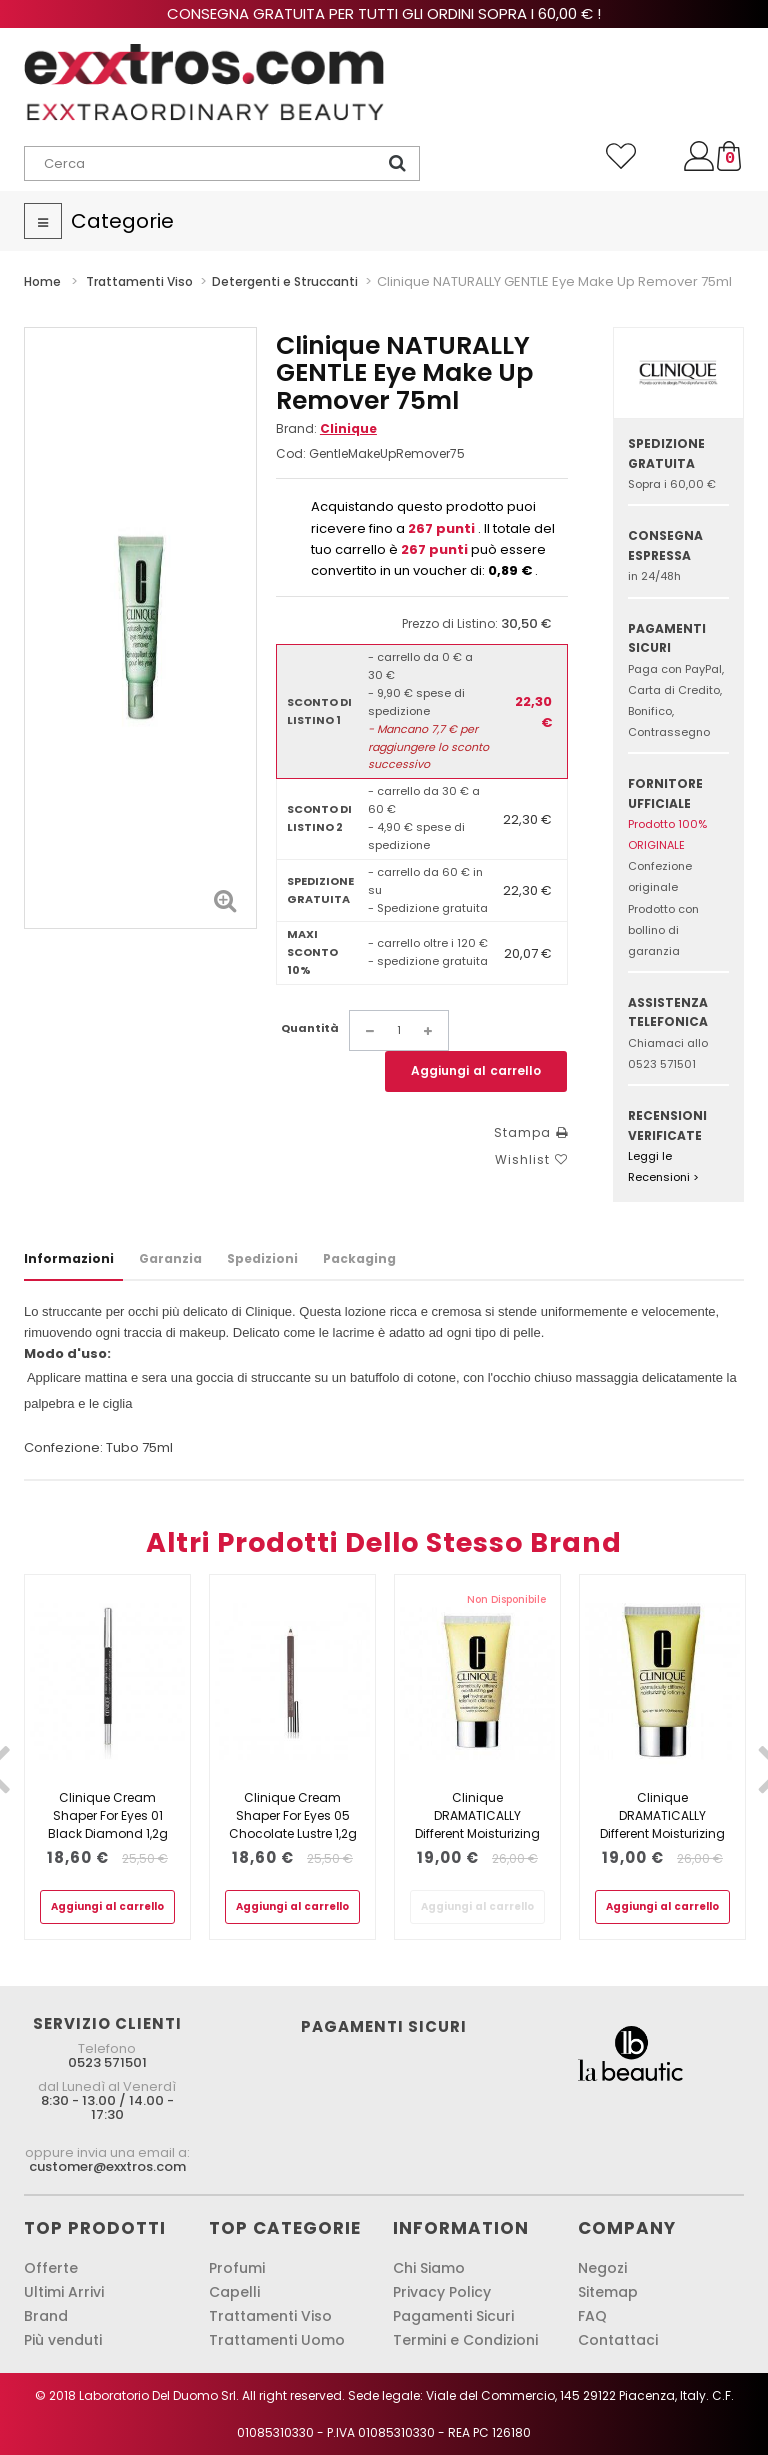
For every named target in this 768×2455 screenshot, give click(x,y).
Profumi (237, 2268)
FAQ (592, 2316)
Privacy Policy (442, 2292)
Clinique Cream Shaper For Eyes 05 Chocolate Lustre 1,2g (293, 1815)
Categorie (122, 221)
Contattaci (618, 2340)
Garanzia (170, 1258)
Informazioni (69, 1258)
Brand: (326, 428)
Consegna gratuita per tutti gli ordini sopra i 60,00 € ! (384, 13)
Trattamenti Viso (270, 2316)
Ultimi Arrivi (64, 2292)
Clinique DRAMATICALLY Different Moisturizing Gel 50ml (477, 1824)
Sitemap (608, 2292)
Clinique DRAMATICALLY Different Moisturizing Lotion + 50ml (662, 1824)
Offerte (51, 2268)
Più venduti (63, 2340)
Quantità (310, 1028)
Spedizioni (262, 1258)
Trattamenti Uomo (277, 2340)
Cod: (291, 453)
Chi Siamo (429, 2268)
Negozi (602, 2268)
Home (42, 281)
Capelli (234, 2292)
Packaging (359, 1258)
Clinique (348, 428)
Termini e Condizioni (465, 2340)
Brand (46, 2316)
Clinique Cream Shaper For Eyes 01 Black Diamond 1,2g (108, 1815)
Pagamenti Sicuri (453, 2316)
